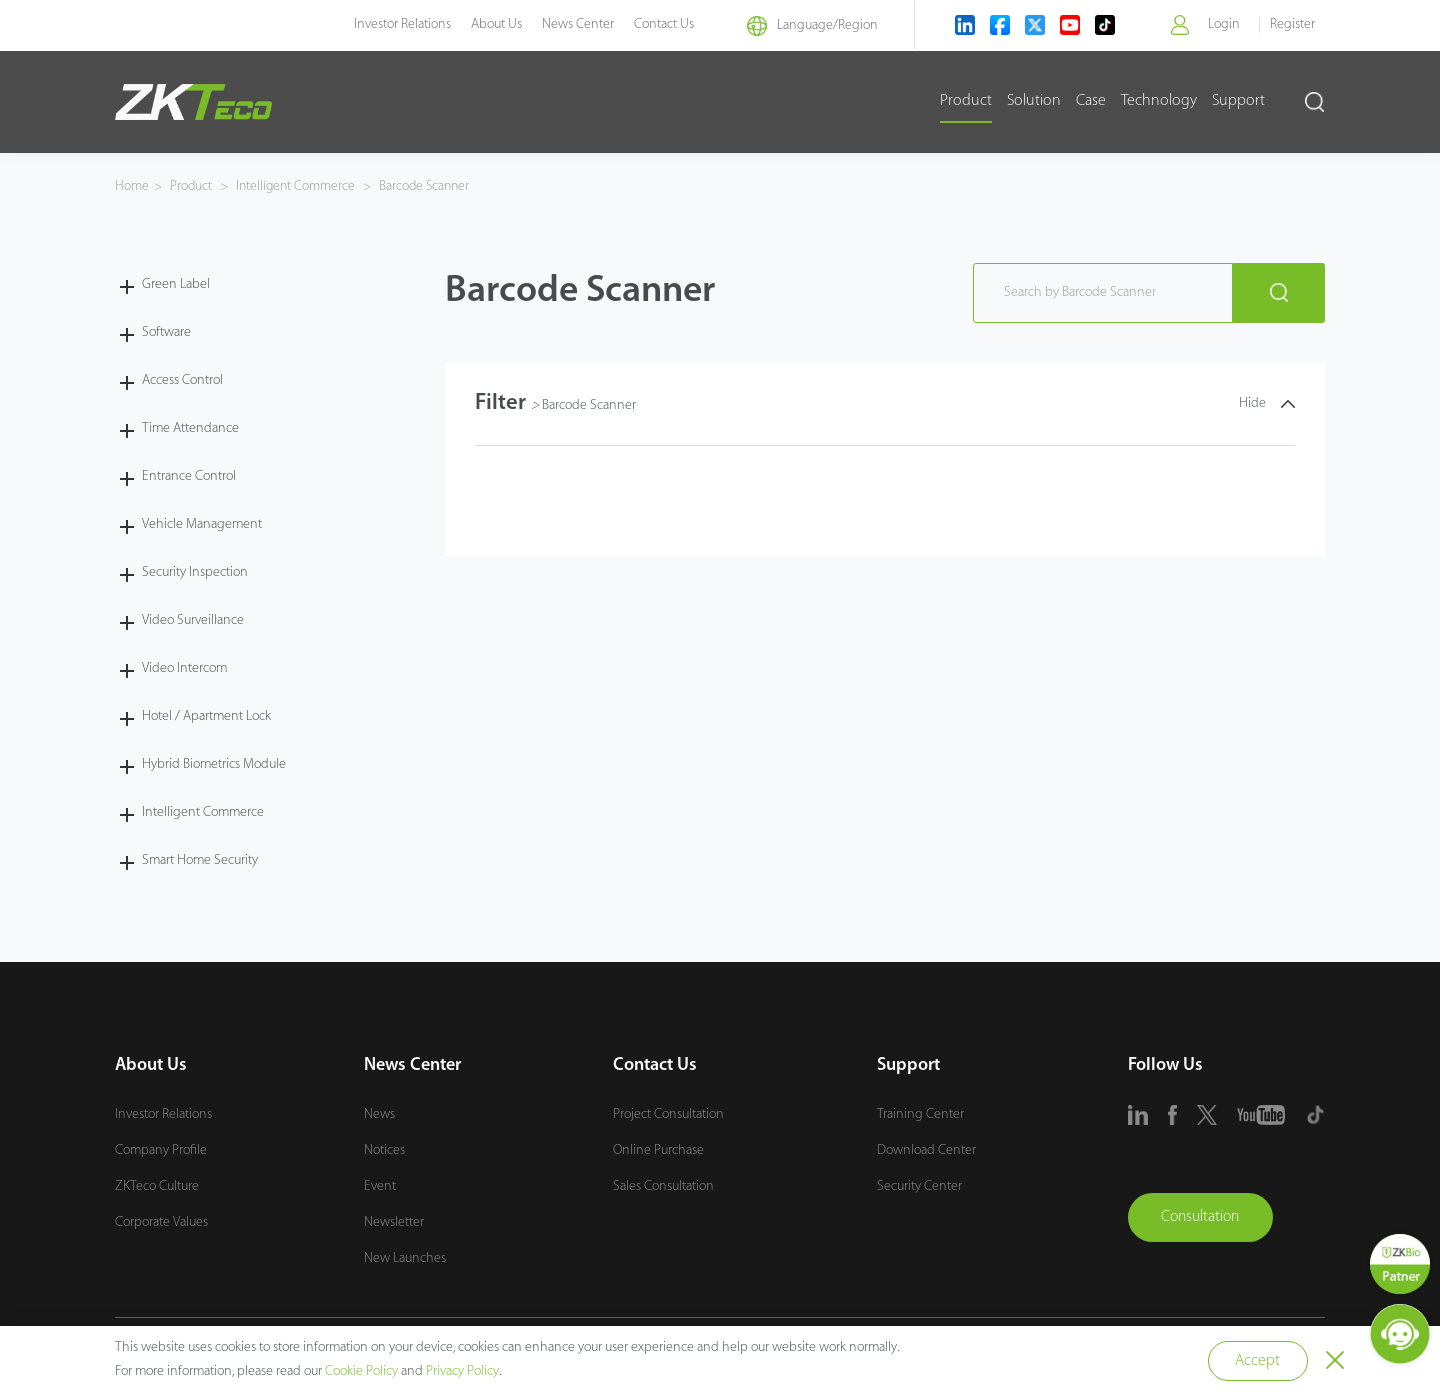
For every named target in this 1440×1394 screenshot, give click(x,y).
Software (166, 331)
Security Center (919, 1186)
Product (966, 101)
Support (1238, 101)
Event (380, 1186)
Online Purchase (658, 1150)
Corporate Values (161, 1222)
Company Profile (161, 1150)
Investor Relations (388, 24)
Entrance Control (189, 475)
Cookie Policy (361, 1371)
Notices (384, 1150)
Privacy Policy (462, 1371)
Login (1223, 24)
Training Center (920, 1114)
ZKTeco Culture (157, 1186)
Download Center (926, 1150)
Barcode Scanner (428, 186)
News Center (564, 24)
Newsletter (394, 1222)
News (379, 1114)
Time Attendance (190, 427)
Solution (1034, 101)
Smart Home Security (200, 859)
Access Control (182, 379)
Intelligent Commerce (298, 186)
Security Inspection (195, 571)
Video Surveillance (193, 619)
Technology (1159, 101)
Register (1292, 24)
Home (132, 186)
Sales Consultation (663, 1186)
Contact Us (650, 24)
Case (1091, 101)
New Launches (405, 1258)
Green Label (176, 283)
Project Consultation (668, 1114)
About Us (482, 24)
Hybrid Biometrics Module (214, 763)
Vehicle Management (202, 523)
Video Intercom (184, 667)
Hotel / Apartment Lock (206, 715)
